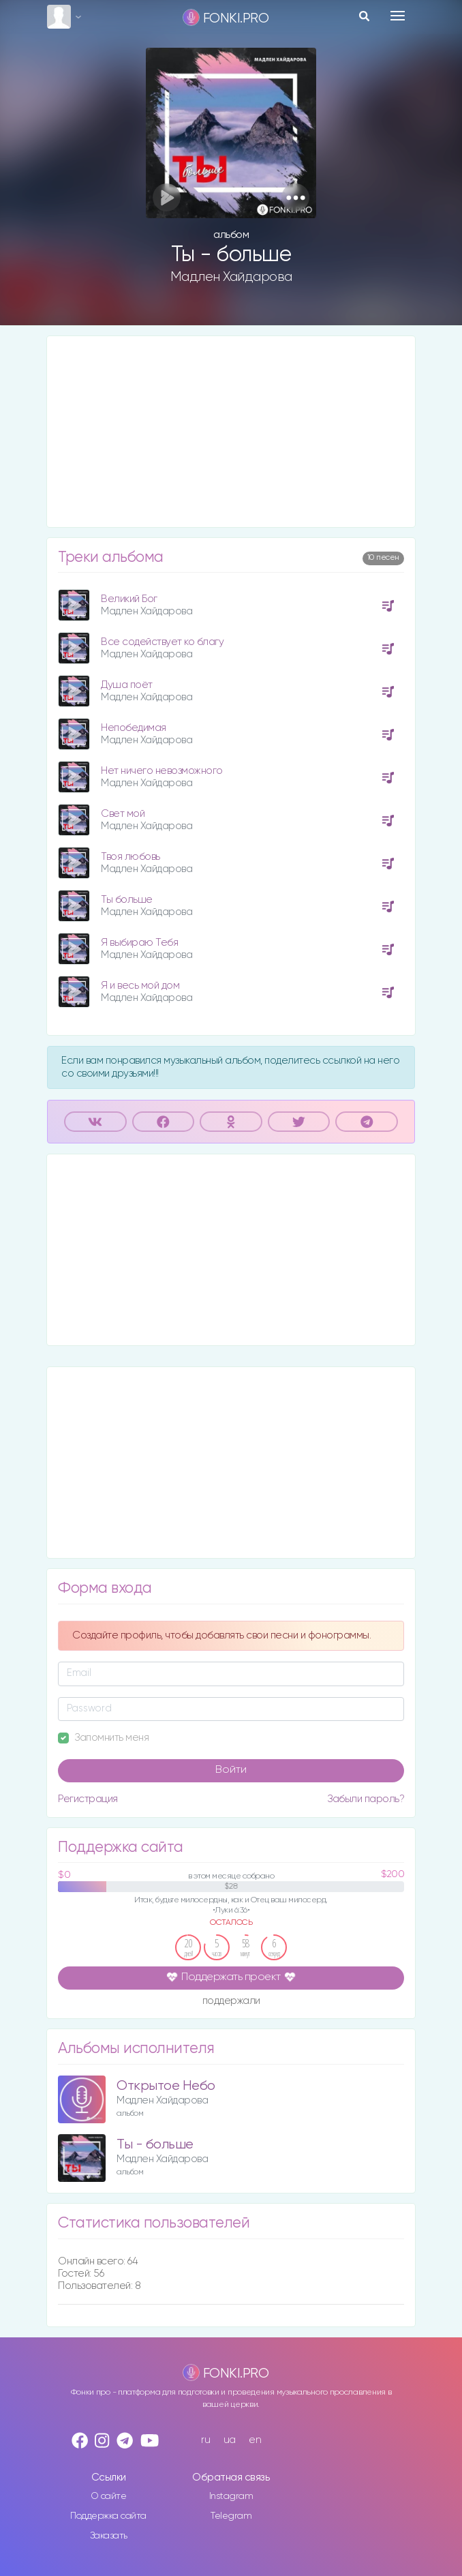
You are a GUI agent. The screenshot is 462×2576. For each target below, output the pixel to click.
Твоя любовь (130, 857)
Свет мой (122, 814)
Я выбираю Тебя (139, 943)
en (255, 2440)
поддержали (231, 2001)
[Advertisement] (231, 431)
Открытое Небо (166, 2086)
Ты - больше (155, 2145)
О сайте (109, 2496)
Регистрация (88, 1799)
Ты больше (127, 900)
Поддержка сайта (108, 2516)
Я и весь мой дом (140, 985)
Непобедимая (133, 728)
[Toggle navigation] (397, 15)
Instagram (231, 2496)
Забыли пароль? (365, 1799)
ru (205, 2440)
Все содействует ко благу (162, 642)
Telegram (231, 2516)
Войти (231, 1770)
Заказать (108, 2536)
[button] (295, 197)
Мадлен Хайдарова (231, 277)
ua (230, 2440)
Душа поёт (127, 685)
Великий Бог (129, 599)
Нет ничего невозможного (162, 771)
